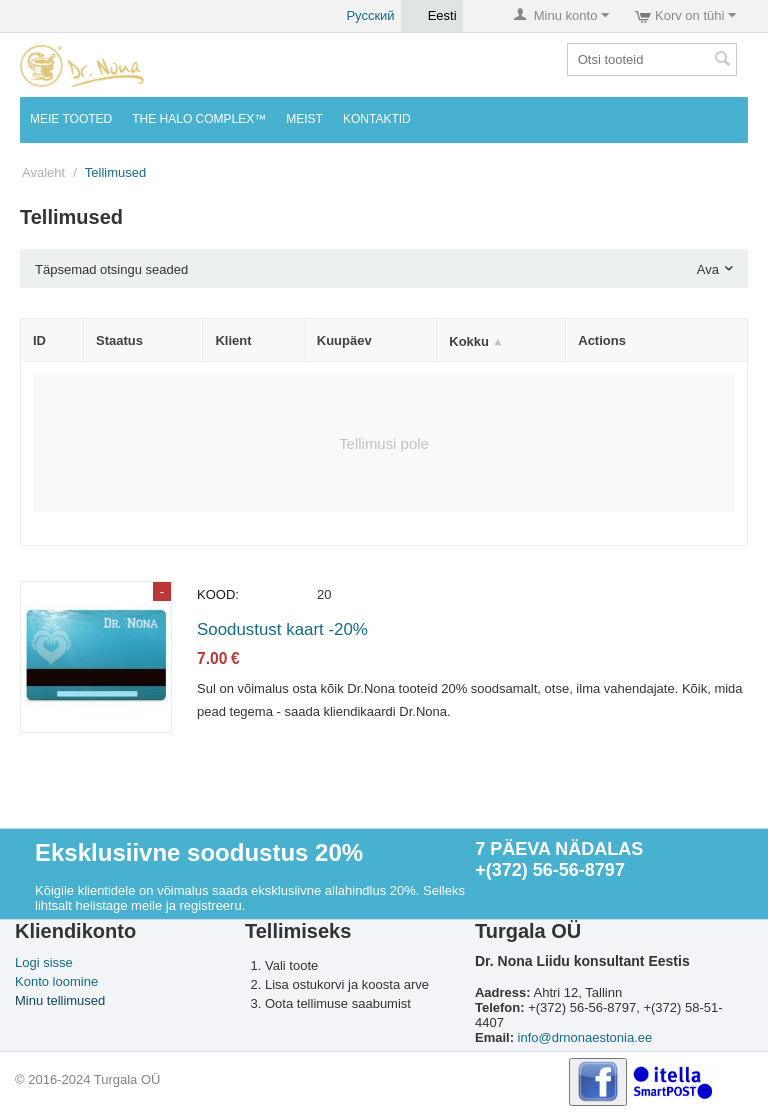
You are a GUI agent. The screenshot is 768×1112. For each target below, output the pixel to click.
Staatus (119, 340)
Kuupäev (344, 340)
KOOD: (218, 594)
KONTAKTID (377, 119)
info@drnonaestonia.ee (585, 1037)
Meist (304, 119)
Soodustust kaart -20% (282, 629)
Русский (359, 16)
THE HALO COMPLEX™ (199, 119)
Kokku (469, 341)
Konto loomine (56, 981)
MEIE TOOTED (71, 119)
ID (39, 340)
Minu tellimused (60, 1000)
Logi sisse (44, 962)
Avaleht (43, 172)
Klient (233, 340)
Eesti (432, 16)
